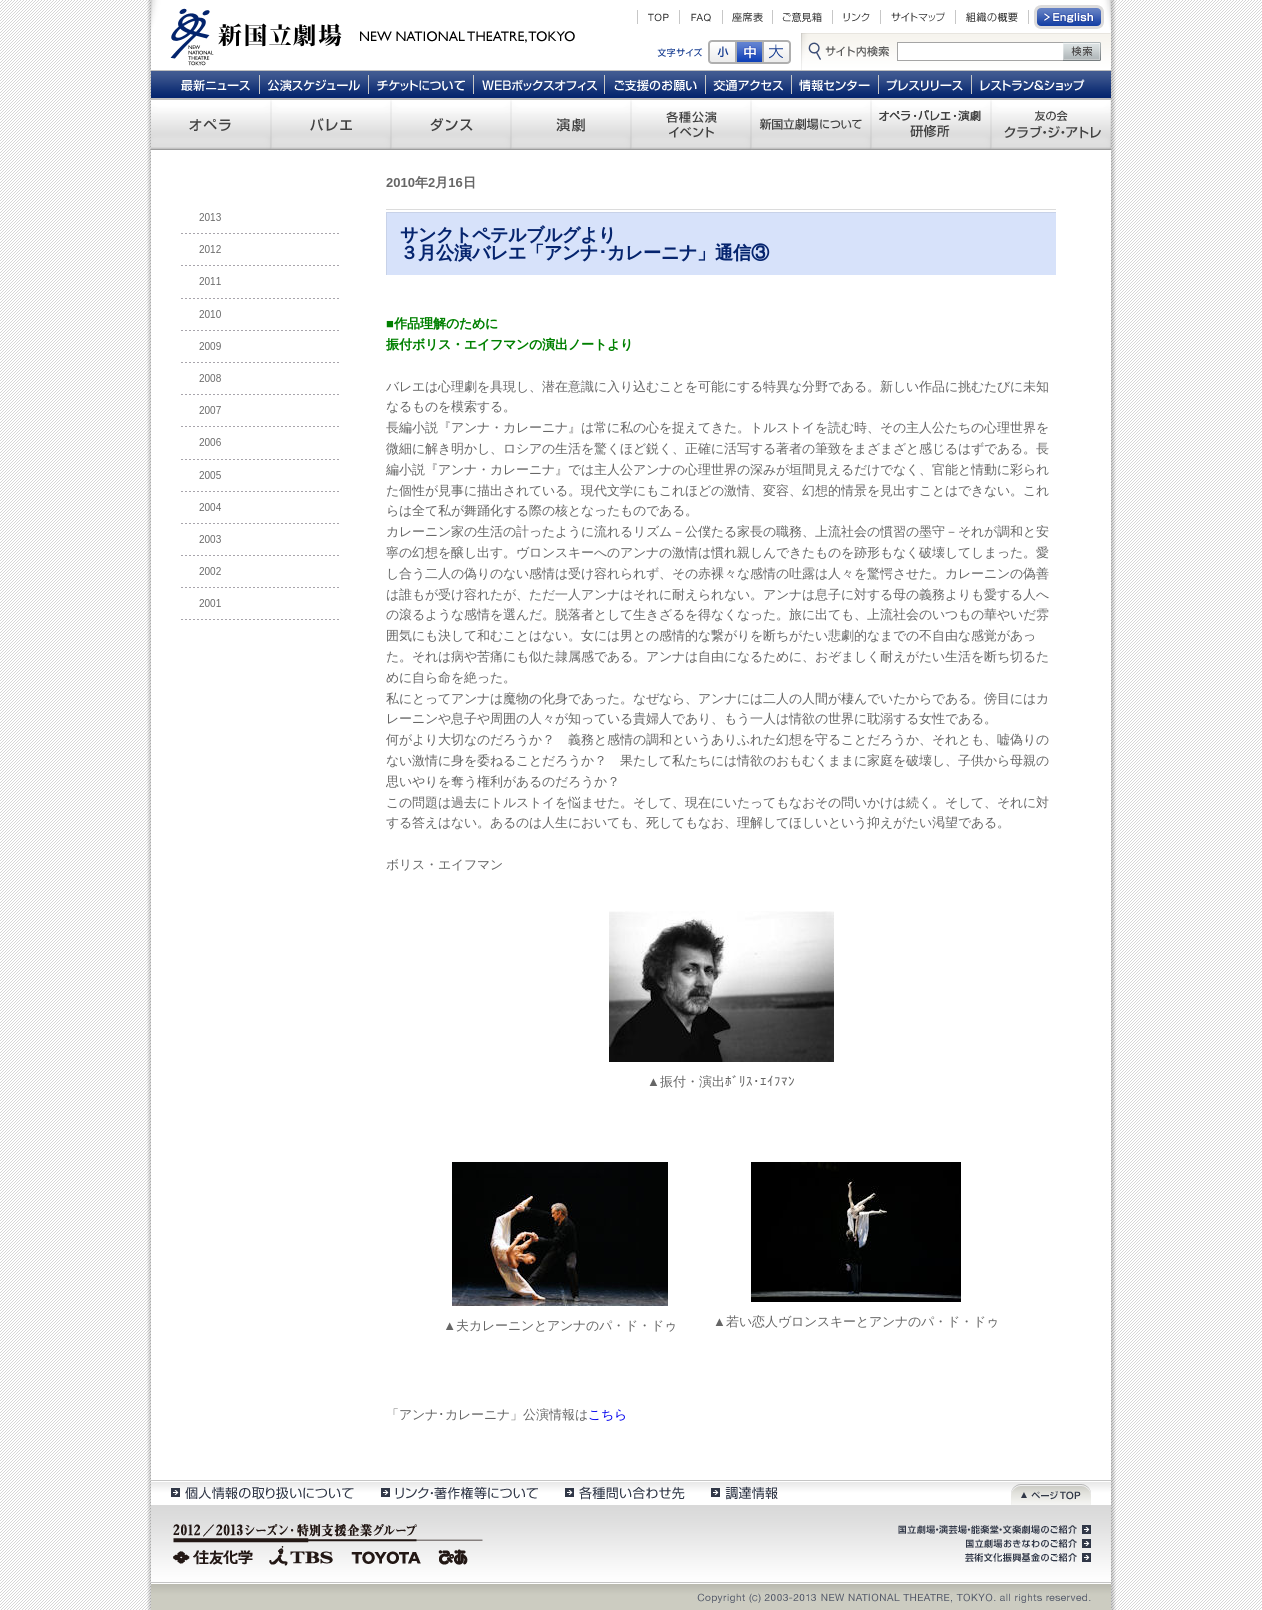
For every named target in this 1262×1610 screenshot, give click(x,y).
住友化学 (215, 1555)
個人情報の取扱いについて (261, 1492)
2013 (210, 217)
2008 (210, 378)
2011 (210, 281)
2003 (210, 539)
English (1070, 17)
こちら (607, 1414)
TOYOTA (387, 1555)
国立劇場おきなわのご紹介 (1026, 1544)
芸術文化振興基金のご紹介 (1026, 1558)
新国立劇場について (811, 124)
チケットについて (420, 84)
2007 (210, 410)
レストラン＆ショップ (1033, 84)
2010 (210, 314)
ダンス (451, 124)
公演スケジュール (313, 84)
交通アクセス (749, 84)
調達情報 (744, 1492)
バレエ (331, 124)
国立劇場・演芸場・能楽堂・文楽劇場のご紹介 (992, 1530)
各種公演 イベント (691, 124)
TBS (301, 1555)
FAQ (701, 17)
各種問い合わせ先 (623, 1492)
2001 (210, 603)
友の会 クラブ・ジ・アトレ (1051, 124)
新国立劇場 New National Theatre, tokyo (373, 35)
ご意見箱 (802, 17)
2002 (210, 571)
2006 (210, 442)
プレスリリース (925, 84)
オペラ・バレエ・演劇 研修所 (931, 124)
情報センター (835, 84)
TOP (658, 17)
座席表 (747, 17)
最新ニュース (215, 84)
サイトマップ (918, 17)
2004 (210, 507)
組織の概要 (992, 17)
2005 (210, 475)
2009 (210, 346)
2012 (210, 249)
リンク (856, 17)
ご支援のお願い (655, 84)
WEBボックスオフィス (539, 84)
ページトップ (1051, 1492)
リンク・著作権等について (458, 1492)
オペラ (211, 124)
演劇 (571, 124)
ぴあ (456, 1555)
